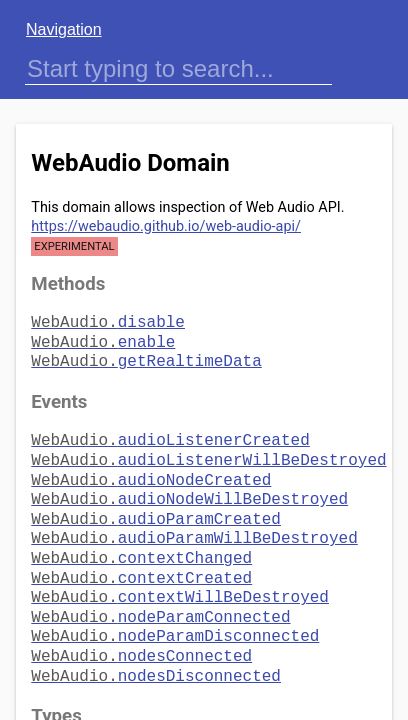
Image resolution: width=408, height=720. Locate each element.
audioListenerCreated (170, 433)
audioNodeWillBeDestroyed (189, 486)
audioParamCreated (156, 504)
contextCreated (141, 557)
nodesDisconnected (156, 645)
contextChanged (141, 539)
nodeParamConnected (160, 592)
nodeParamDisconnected (175, 609)
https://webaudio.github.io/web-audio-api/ (166, 226)
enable (103, 339)
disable (108, 321)
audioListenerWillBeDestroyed (208, 451)
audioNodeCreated (151, 469)
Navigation (64, 29)
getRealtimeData (146, 356)
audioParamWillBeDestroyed (194, 521)
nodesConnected (141, 627)
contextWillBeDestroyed (180, 574)
